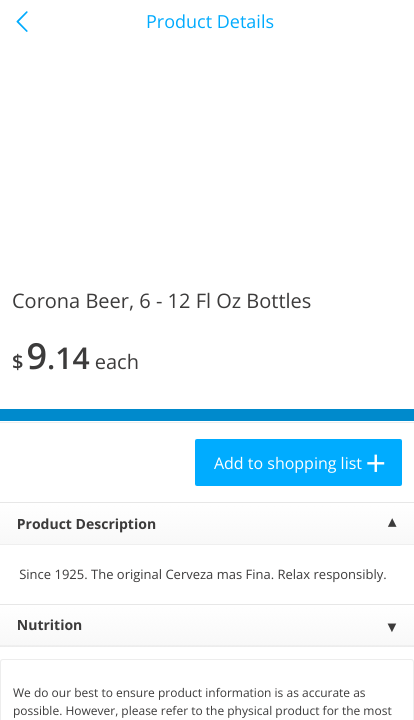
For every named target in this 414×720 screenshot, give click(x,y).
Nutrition (50, 625)
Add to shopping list (288, 463)
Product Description (86, 524)
